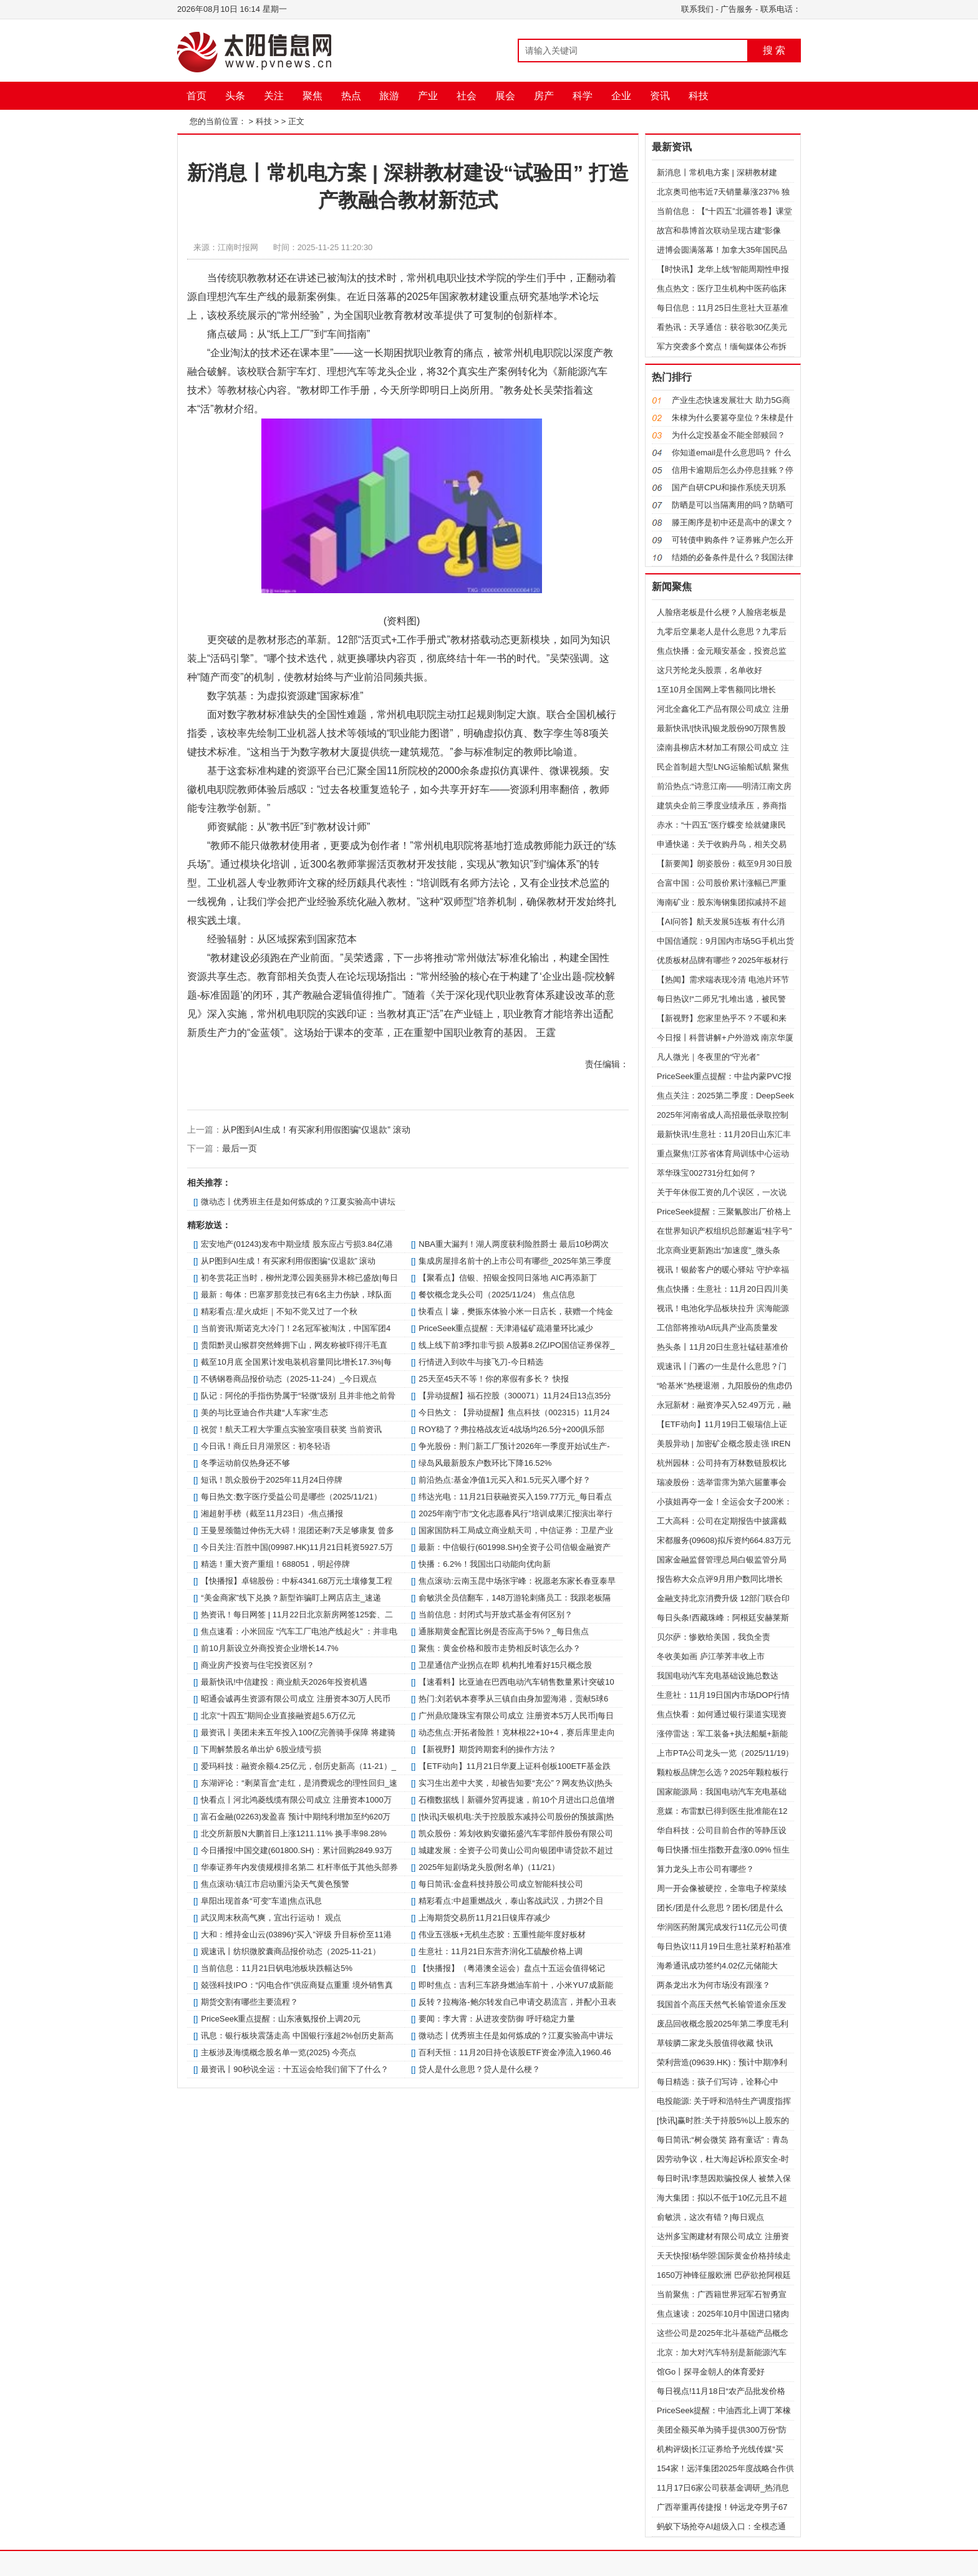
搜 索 (774, 50)
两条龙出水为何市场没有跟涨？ (713, 1985)
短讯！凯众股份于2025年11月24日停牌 (271, 1479)
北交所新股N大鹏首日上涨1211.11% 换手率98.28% (294, 1833)
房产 (544, 95)
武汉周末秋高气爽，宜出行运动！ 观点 (271, 1917)
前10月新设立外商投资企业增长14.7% (269, 1648)
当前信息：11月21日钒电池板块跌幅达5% (276, 1968)
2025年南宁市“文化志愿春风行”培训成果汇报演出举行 (515, 1513)
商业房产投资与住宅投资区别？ (257, 1665)
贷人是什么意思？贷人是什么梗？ (479, 2069)
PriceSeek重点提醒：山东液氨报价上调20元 (281, 2018)
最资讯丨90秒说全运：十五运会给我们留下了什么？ (294, 2069)
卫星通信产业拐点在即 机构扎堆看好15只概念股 (505, 1665)
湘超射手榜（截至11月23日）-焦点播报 (272, 1513)
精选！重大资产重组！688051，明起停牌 (275, 1564)
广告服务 (736, 9)
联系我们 (697, 9)
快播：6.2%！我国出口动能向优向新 (485, 1564)
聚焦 (312, 95)
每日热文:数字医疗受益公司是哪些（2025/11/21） (291, 1496)
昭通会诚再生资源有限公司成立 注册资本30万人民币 (295, 1698)
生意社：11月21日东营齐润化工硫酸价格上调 (501, 1951)
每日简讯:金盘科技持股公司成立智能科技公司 (501, 1884)
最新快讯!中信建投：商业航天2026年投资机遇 (284, 1682)
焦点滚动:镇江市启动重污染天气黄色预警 (275, 1884)
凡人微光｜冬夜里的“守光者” (708, 1057)
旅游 (389, 95)
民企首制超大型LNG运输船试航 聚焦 (723, 767)
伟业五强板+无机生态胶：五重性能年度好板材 (502, 1934)
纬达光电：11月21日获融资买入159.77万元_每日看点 (515, 1496)
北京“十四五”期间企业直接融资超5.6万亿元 (278, 1715)
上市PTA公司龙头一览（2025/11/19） (725, 1753)
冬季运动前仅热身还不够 (245, 1463)
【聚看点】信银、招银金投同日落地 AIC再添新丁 (507, 1277)
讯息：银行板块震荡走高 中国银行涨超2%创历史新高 (297, 2035)
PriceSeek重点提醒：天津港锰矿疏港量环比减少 (506, 1328)
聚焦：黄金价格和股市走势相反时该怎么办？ (500, 1648)
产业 (428, 95)
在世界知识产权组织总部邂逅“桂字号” (724, 1231)
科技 (699, 95)
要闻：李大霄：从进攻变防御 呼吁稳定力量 (497, 2018)
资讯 (660, 95)
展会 (505, 95)
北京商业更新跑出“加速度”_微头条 (718, 1250)
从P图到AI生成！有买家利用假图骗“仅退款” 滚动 (316, 1130)
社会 (467, 95)
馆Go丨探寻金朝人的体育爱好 (711, 2371)
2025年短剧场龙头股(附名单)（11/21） (489, 1867)
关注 (274, 95)
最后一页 (239, 1148)
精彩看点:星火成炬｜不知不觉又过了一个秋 (279, 1311)
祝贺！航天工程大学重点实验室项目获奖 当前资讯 (291, 1429)
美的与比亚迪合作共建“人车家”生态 (264, 1412)
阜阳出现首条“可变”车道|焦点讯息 (261, 1900)
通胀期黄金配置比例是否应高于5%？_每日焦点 (504, 1631)
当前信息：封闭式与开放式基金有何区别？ (496, 1614)
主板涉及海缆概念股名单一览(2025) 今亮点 (278, 2052)
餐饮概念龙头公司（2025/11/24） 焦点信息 (497, 1294)
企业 (621, 95)
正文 (296, 121)
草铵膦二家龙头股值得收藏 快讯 (715, 2043)
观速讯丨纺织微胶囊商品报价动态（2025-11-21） (290, 1951)
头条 (235, 95)
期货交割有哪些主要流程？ (249, 2002)
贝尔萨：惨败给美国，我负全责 (713, 1637)
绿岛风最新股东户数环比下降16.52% (485, 1463)
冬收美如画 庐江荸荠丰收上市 (711, 1656)
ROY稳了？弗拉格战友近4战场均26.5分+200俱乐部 (511, 1429)
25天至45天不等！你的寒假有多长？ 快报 (494, 1378)
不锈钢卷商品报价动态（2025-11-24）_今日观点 (289, 1378)
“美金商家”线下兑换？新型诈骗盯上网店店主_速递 (291, 1597)
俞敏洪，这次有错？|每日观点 (710, 2217)
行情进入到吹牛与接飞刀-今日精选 (481, 1362)
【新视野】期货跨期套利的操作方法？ (487, 1749)
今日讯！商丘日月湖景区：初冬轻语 (266, 1446)
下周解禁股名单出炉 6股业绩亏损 (261, 1749)
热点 (351, 95)
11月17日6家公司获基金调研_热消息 (723, 2487)
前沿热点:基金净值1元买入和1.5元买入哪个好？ (505, 1479)
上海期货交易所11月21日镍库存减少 (484, 1917)
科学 (583, 95)
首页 (196, 95)
